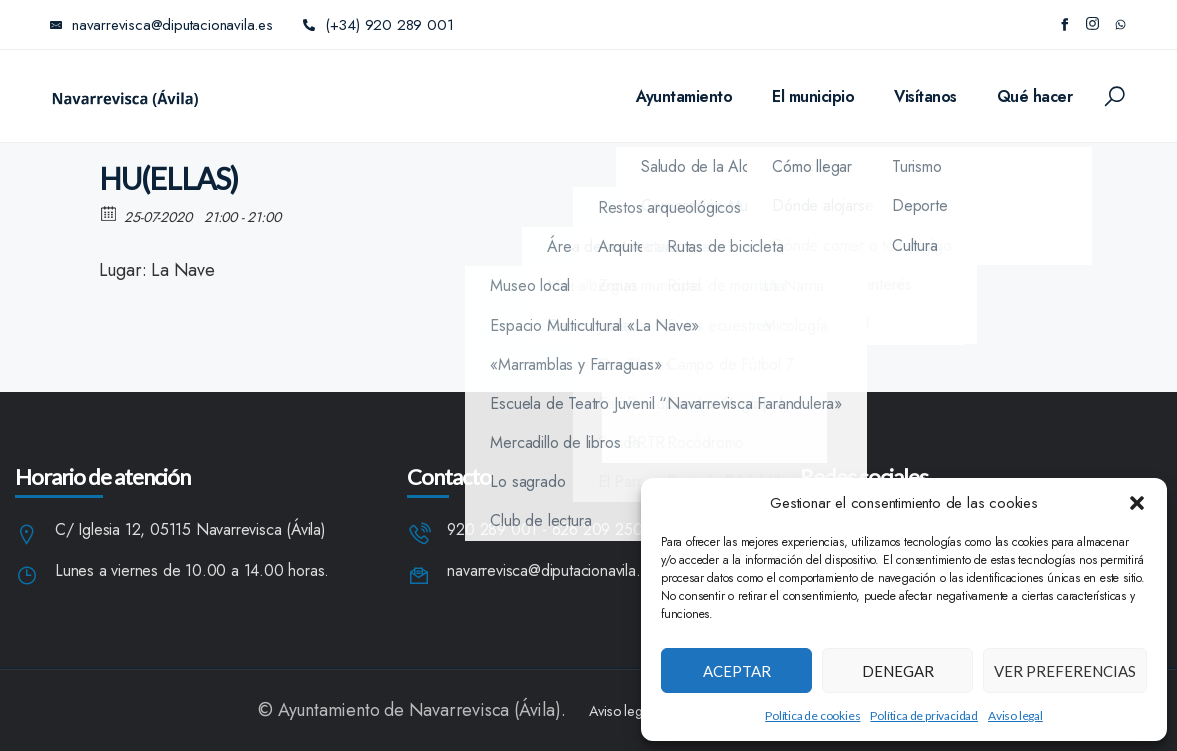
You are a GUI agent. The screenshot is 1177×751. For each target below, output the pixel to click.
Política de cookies (812, 715)
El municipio (813, 96)
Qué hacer (1035, 96)
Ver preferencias (1065, 671)
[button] (1137, 503)
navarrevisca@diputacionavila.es (551, 571)
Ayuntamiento (684, 96)
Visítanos (925, 96)
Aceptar (737, 671)
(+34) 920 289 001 (378, 25)
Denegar (898, 671)
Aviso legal (1015, 715)
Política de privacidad (924, 715)
